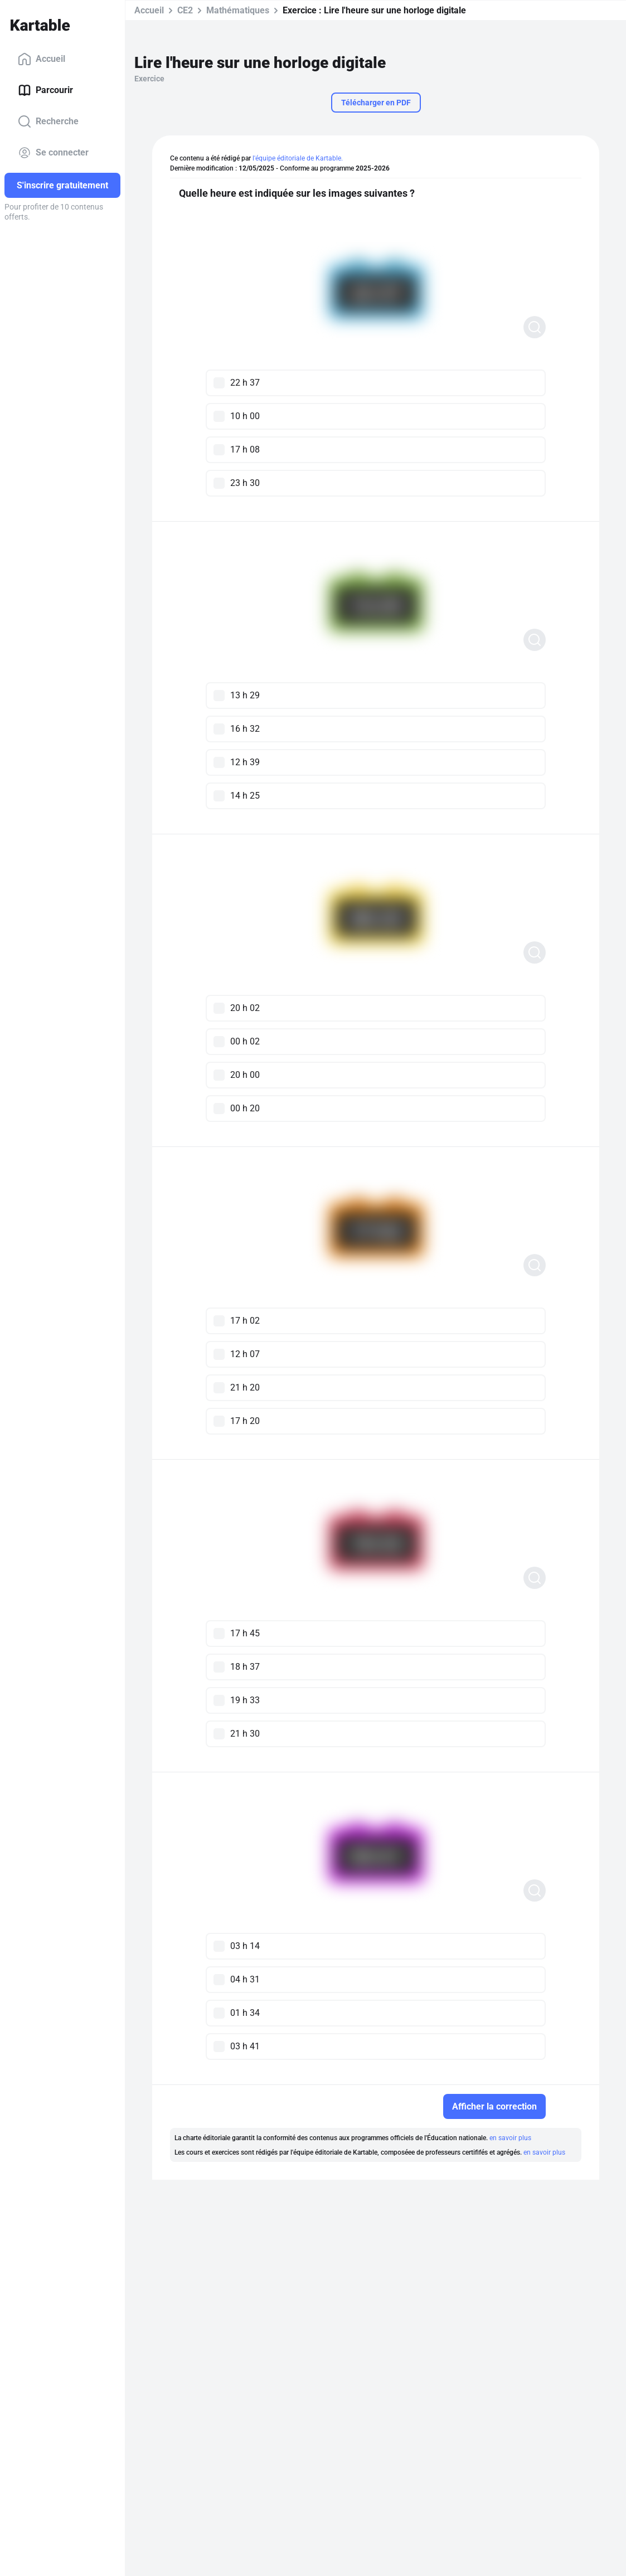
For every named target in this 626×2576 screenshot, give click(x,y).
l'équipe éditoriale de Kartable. (298, 158)
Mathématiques (237, 10)
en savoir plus (510, 2138)
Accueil (41, 59)
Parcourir (45, 90)
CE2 (185, 10)
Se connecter (53, 152)
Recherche (48, 121)
